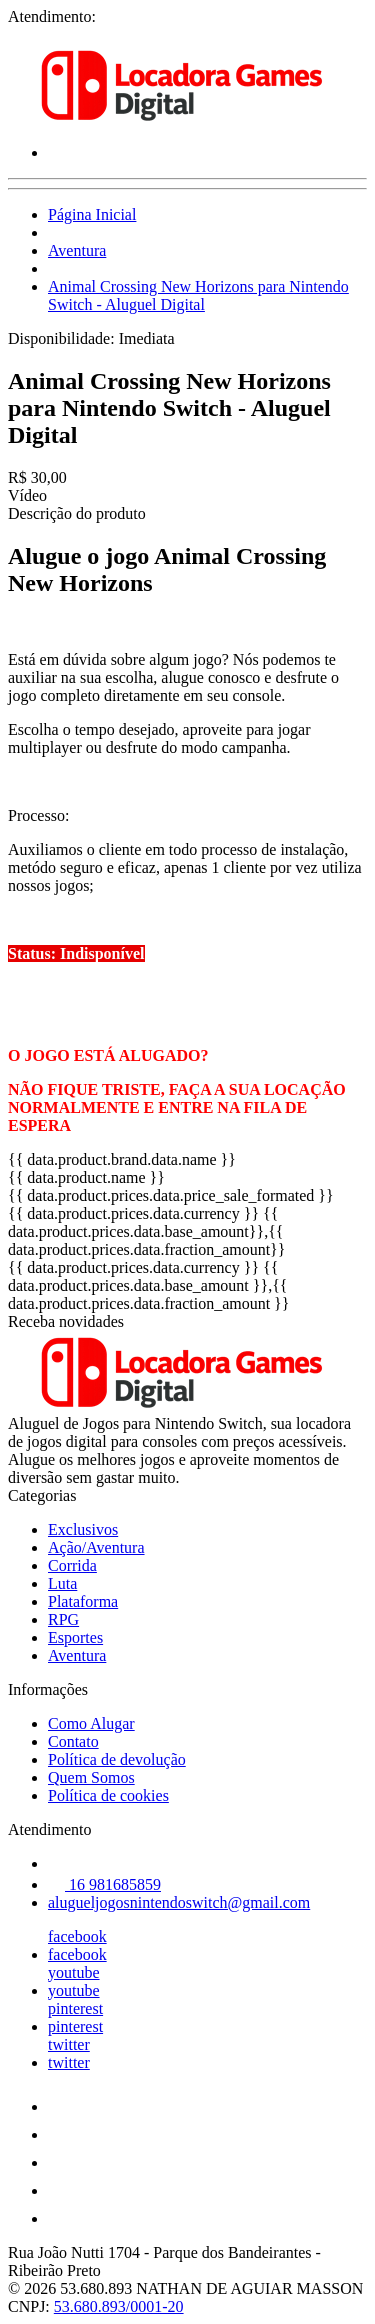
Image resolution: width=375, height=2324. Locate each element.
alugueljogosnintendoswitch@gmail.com (179, 1902)
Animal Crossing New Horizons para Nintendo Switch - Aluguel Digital (198, 295)
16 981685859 (104, 1884)
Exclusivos (83, 1529)
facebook (77, 1936)
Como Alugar (91, 1723)
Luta (62, 1583)
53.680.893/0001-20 (119, 2306)
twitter (69, 2044)
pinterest (75, 2008)
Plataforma (83, 1601)
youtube (74, 1972)
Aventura (77, 250)
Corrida (72, 1565)
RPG (63, 1619)
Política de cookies (108, 1795)
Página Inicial (92, 214)
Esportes (75, 1637)
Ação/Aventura (96, 1547)
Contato (73, 1741)
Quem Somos (91, 1777)
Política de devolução (117, 1759)
